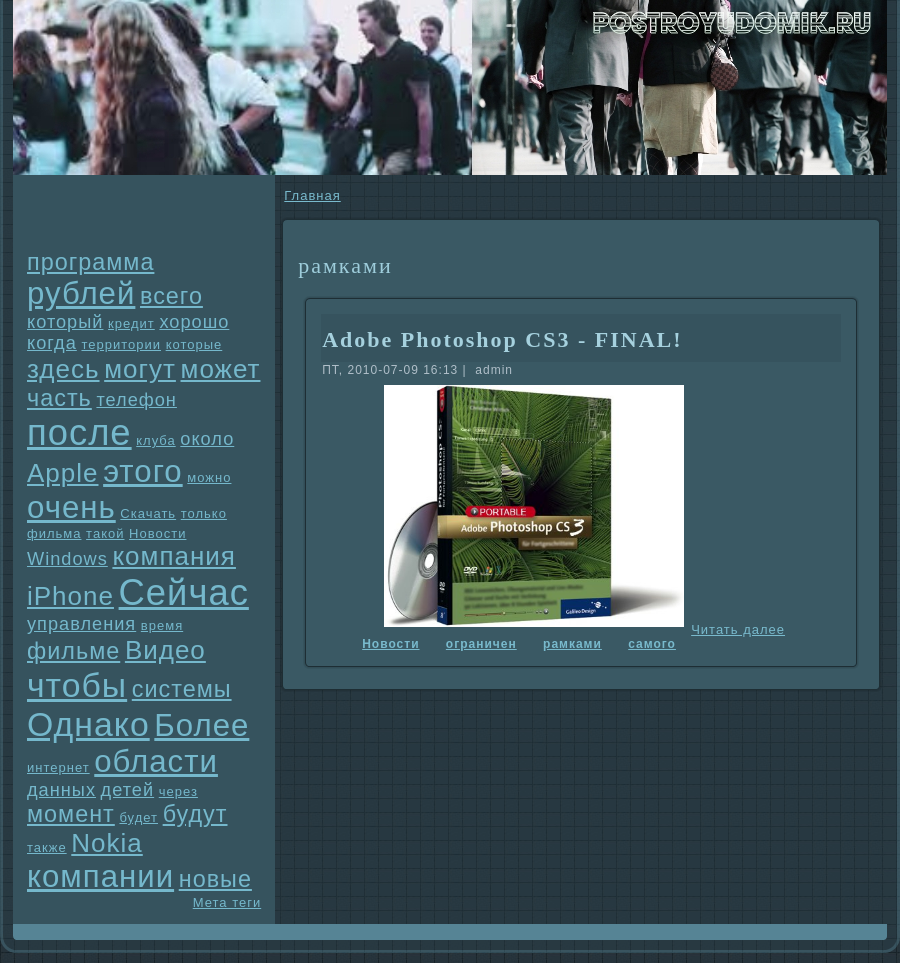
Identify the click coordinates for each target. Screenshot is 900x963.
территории (121, 344)
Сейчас (184, 592)
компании (100, 876)
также (47, 847)
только (204, 513)
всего (171, 296)
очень (71, 507)
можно (209, 477)
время (162, 625)
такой (105, 533)
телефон (136, 400)
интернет (58, 767)
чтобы (77, 685)
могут (140, 369)
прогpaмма (90, 262)
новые (215, 879)
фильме (73, 651)
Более (201, 725)
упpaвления (81, 624)
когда (52, 343)
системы (182, 689)
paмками (572, 644)
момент (71, 814)
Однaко (88, 724)
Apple (63, 473)
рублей (81, 293)
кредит (131, 323)
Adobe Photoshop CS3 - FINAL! (502, 339)
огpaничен (481, 644)
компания (174, 556)
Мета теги (227, 902)
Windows (67, 559)
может (221, 369)
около (207, 439)
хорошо (194, 322)
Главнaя (312, 195)
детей (128, 790)
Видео (165, 650)
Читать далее (738, 629)
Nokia (106, 843)
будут (195, 814)
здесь (63, 369)
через (178, 791)
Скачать (148, 513)
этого (143, 471)
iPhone (70, 596)
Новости (157, 533)
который (65, 322)
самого (652, 644)
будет (138, 817)
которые (194, 344)
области (156, 761)
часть (59, 398)
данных (61, 790)
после (79, 432)
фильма (54, 533)
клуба (155, 440)
